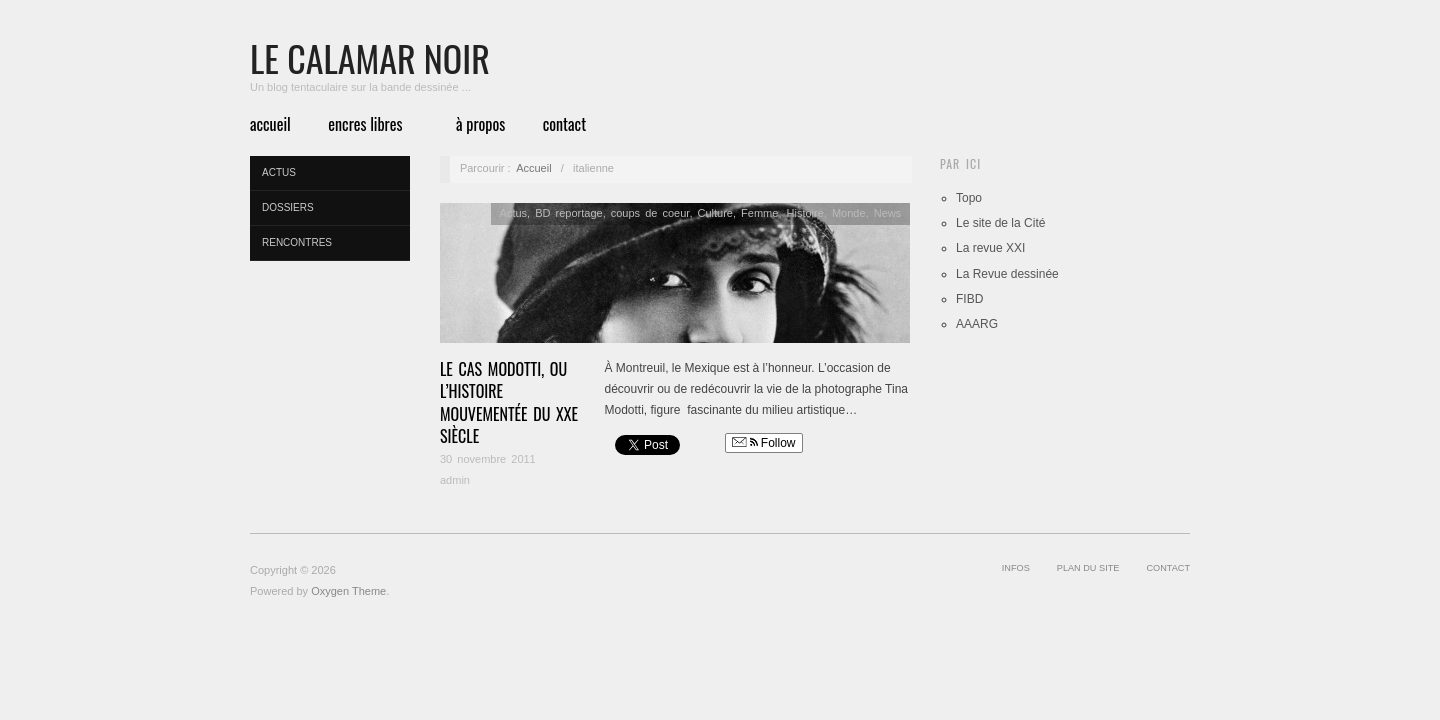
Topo (969, 198)
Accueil (270, 124)
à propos (480, 124)
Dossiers (288, 207)
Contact (564, 124)
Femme (759, 213)
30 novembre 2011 (488, 459)
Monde (849, 213)
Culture (715, 213)
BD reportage (568, 213)
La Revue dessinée (1007, 274)
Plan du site (1088, 568)
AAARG (977, 324)
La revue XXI (990, 248)
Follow (764, 443)
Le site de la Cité (1000, 223)
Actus (279, 172)
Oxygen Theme (348, 591)
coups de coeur (650, 213)
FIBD (969, 299)
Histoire (805, 213)
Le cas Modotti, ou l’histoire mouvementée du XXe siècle (509, 402)
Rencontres (297, 242)
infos (1016, 568)
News (888, 213)
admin (455, 480)
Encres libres (365, 124)
